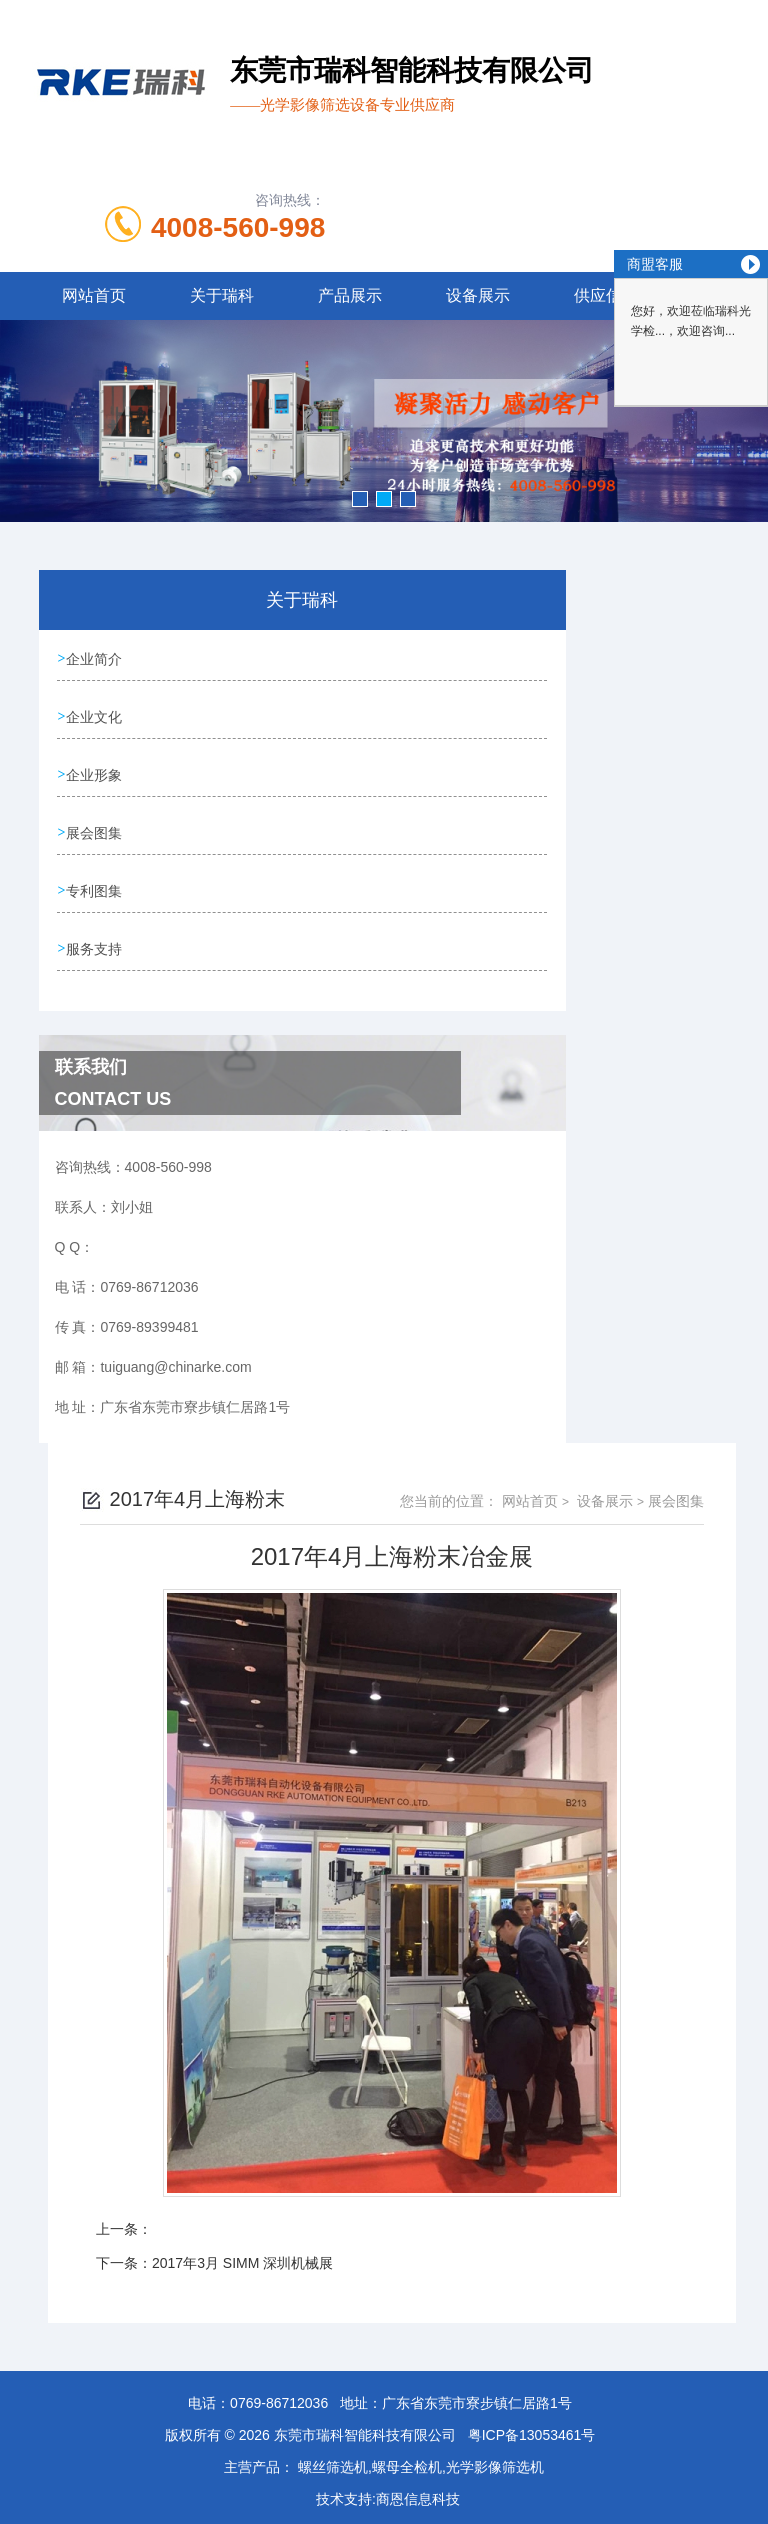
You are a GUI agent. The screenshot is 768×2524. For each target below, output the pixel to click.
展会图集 (96, 829)
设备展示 (478, 295)
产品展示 (350, 295)
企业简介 (96, 658)
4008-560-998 (238, 227)
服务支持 (96, 943)
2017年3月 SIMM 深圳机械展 (242, 2256)
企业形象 (96, 772)
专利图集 (96, 886)
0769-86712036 (279, 2396)
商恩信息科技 (418, 2492)
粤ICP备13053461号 (532, 2428)
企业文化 (96, 715)
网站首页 (94, 295)
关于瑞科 (222, 295)
